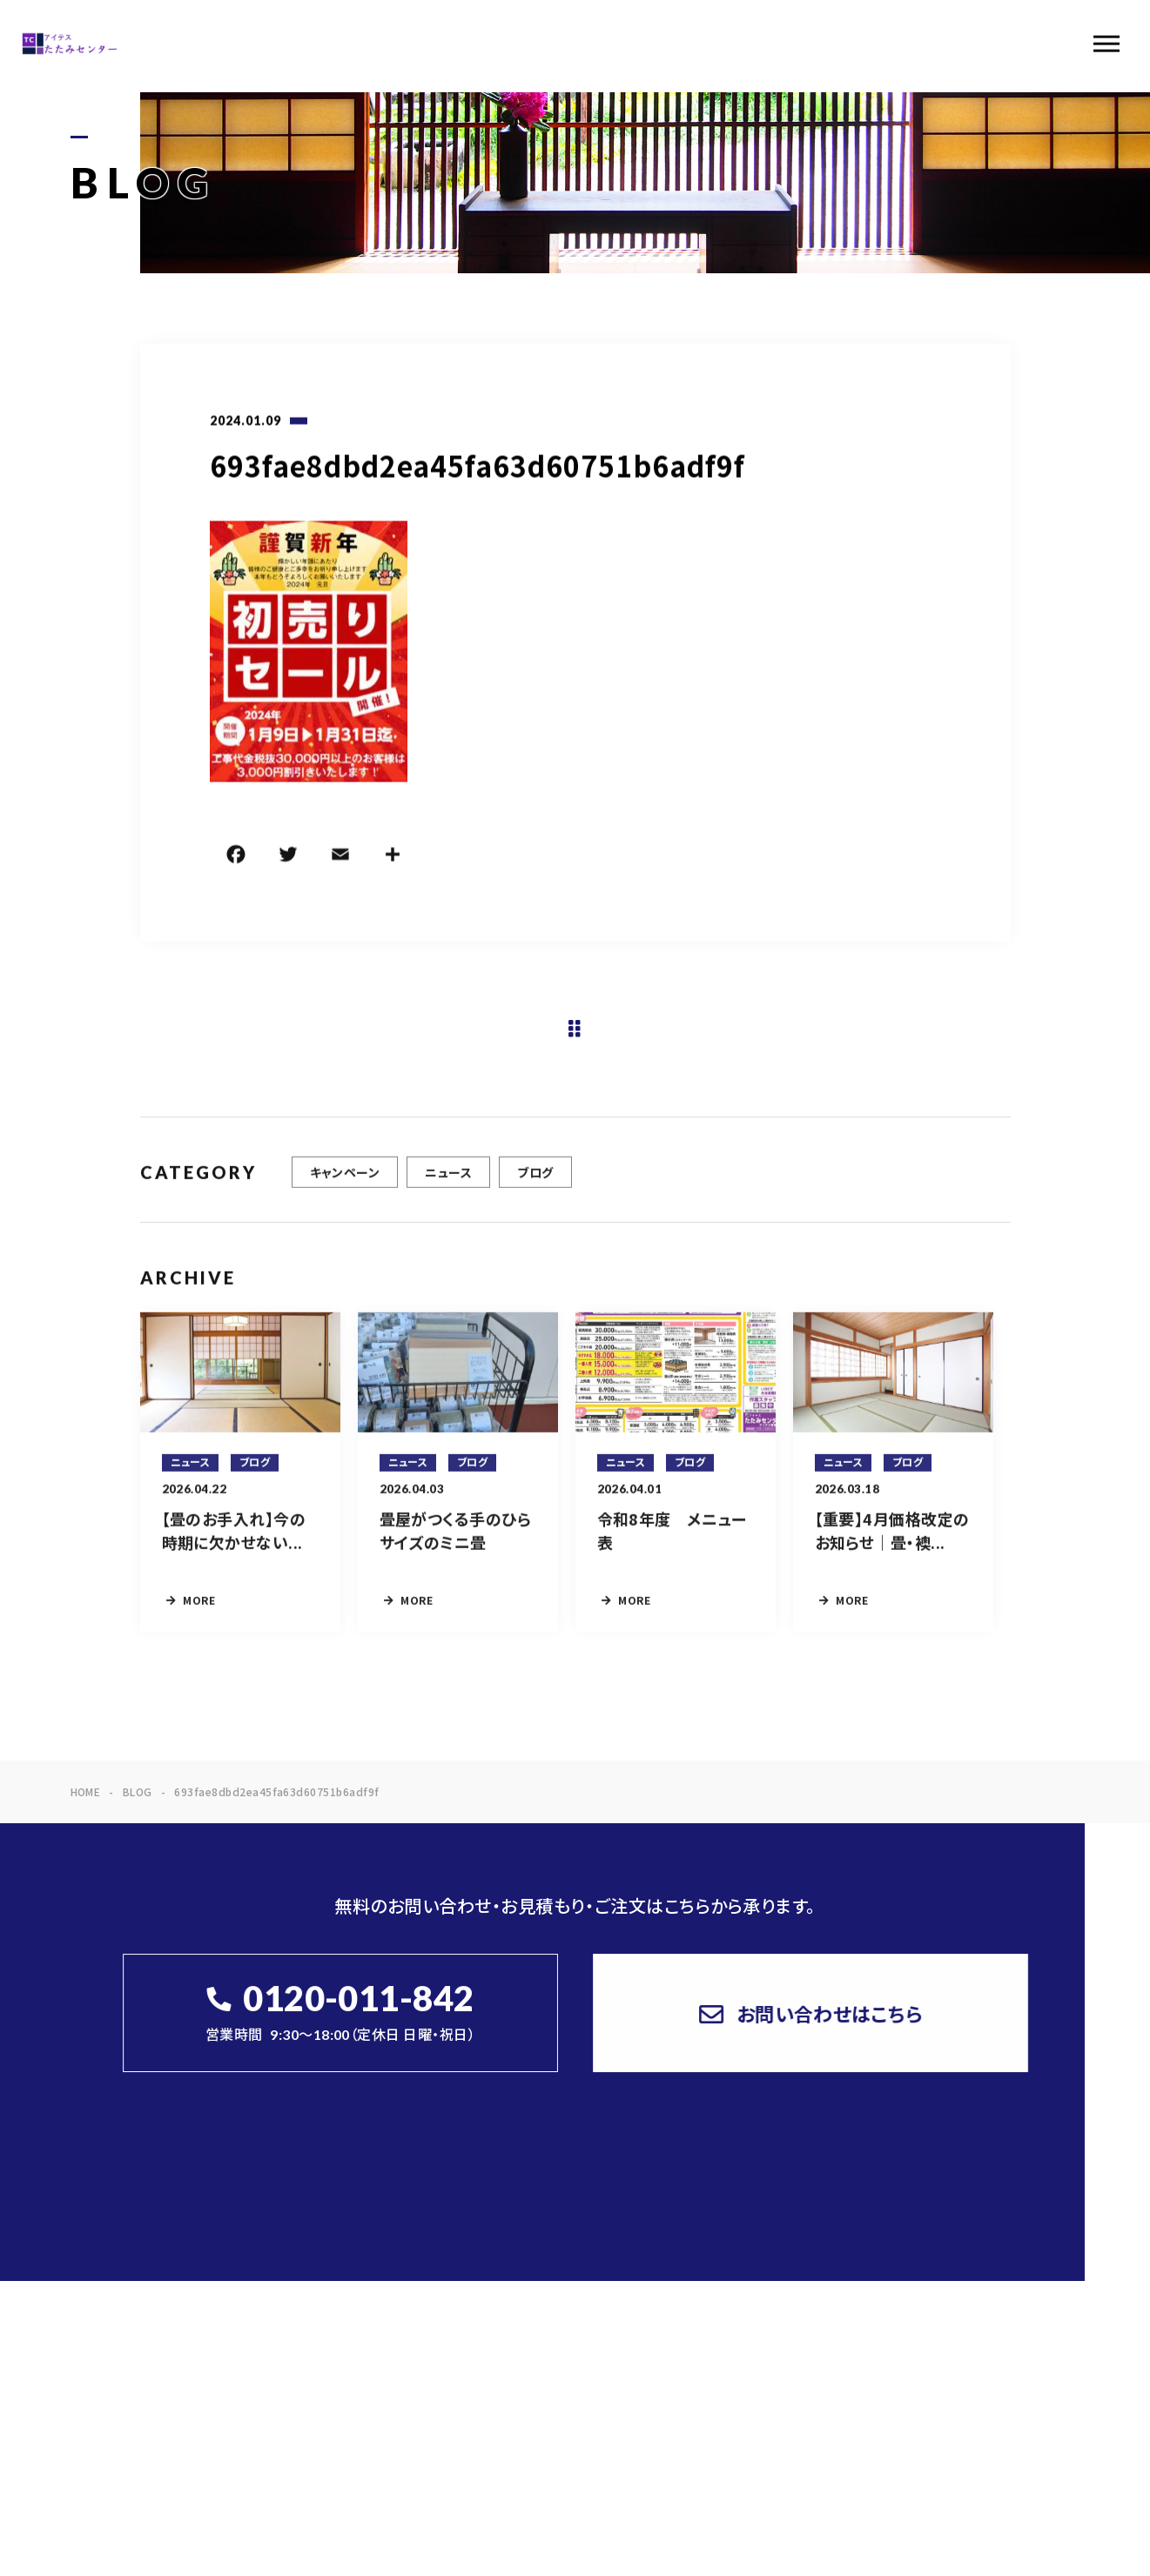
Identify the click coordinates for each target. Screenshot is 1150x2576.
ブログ (535, 1182)
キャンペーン (345, 1182)
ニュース (448, 1182)
